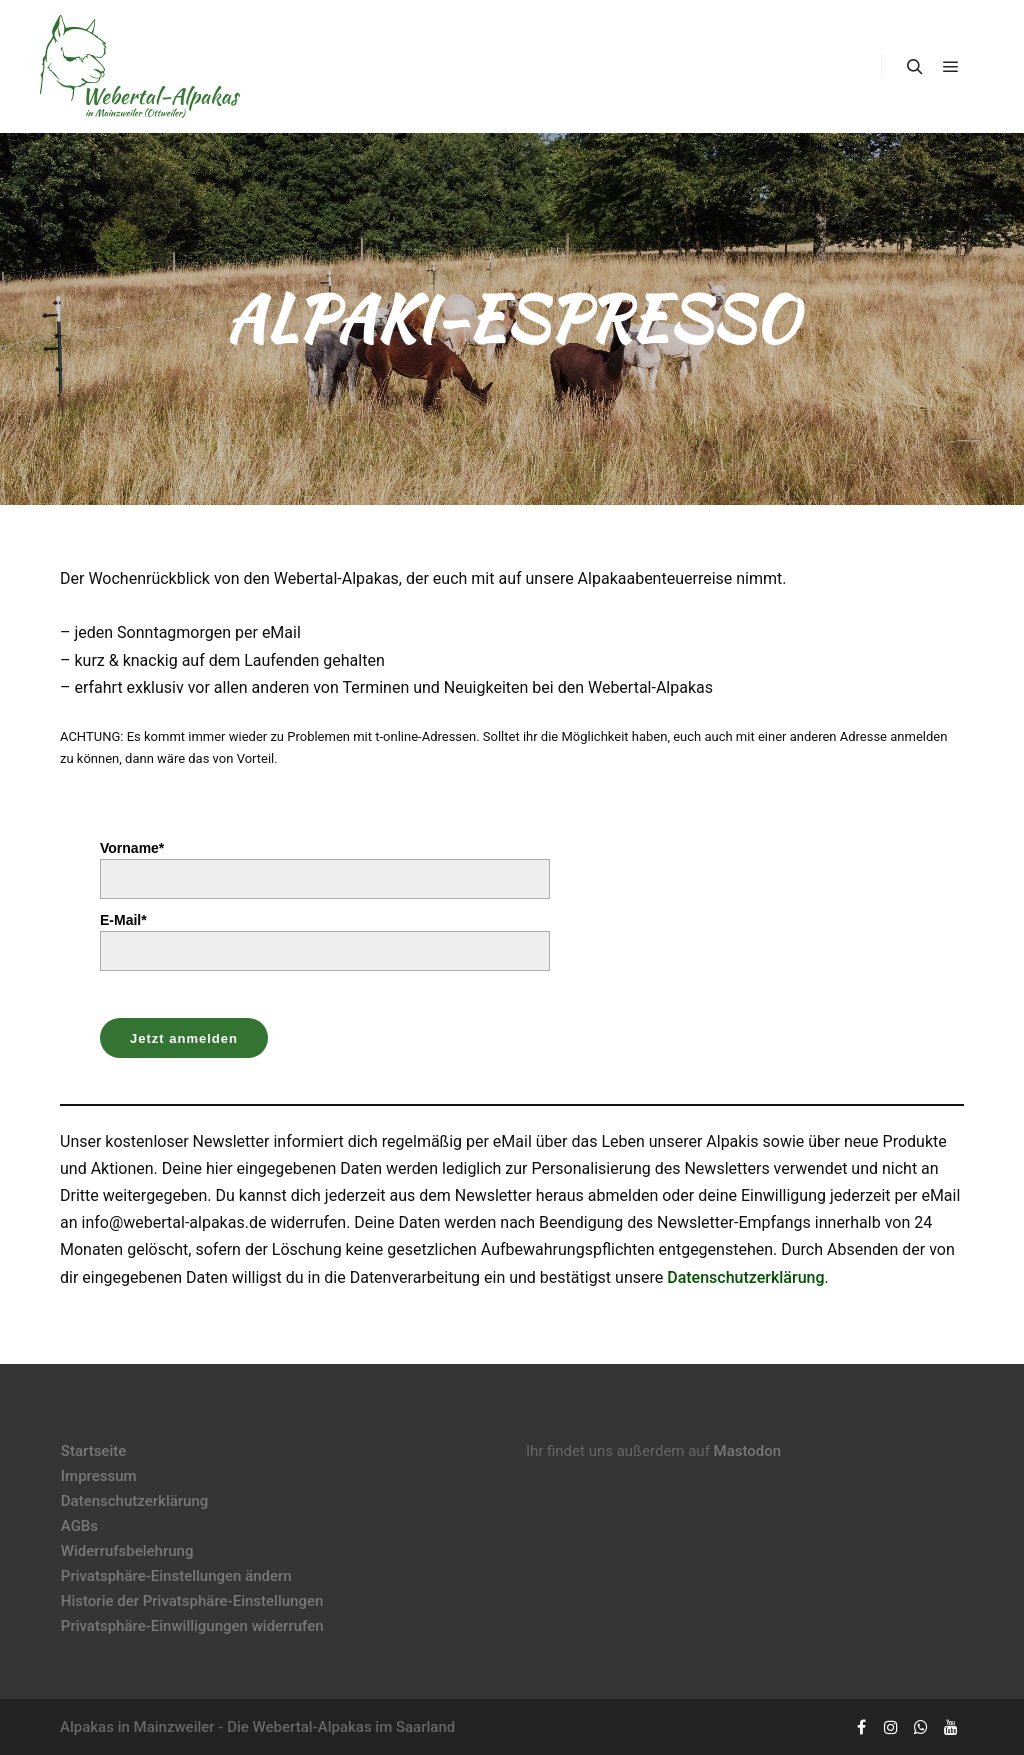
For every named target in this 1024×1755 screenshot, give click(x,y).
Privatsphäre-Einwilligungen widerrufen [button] (192, 1626)
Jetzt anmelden (184, 1038)
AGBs (79, 1526)
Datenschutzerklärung (745, 1277)
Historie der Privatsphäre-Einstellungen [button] (192, 1601)
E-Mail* (123, 920)
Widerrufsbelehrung (127, 1551)
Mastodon (748, 1451)
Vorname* (132, 848)
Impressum (99, 1476)
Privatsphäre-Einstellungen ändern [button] (176, 1576)
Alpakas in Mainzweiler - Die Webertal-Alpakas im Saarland (257, 1727)
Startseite (93, 1451)
